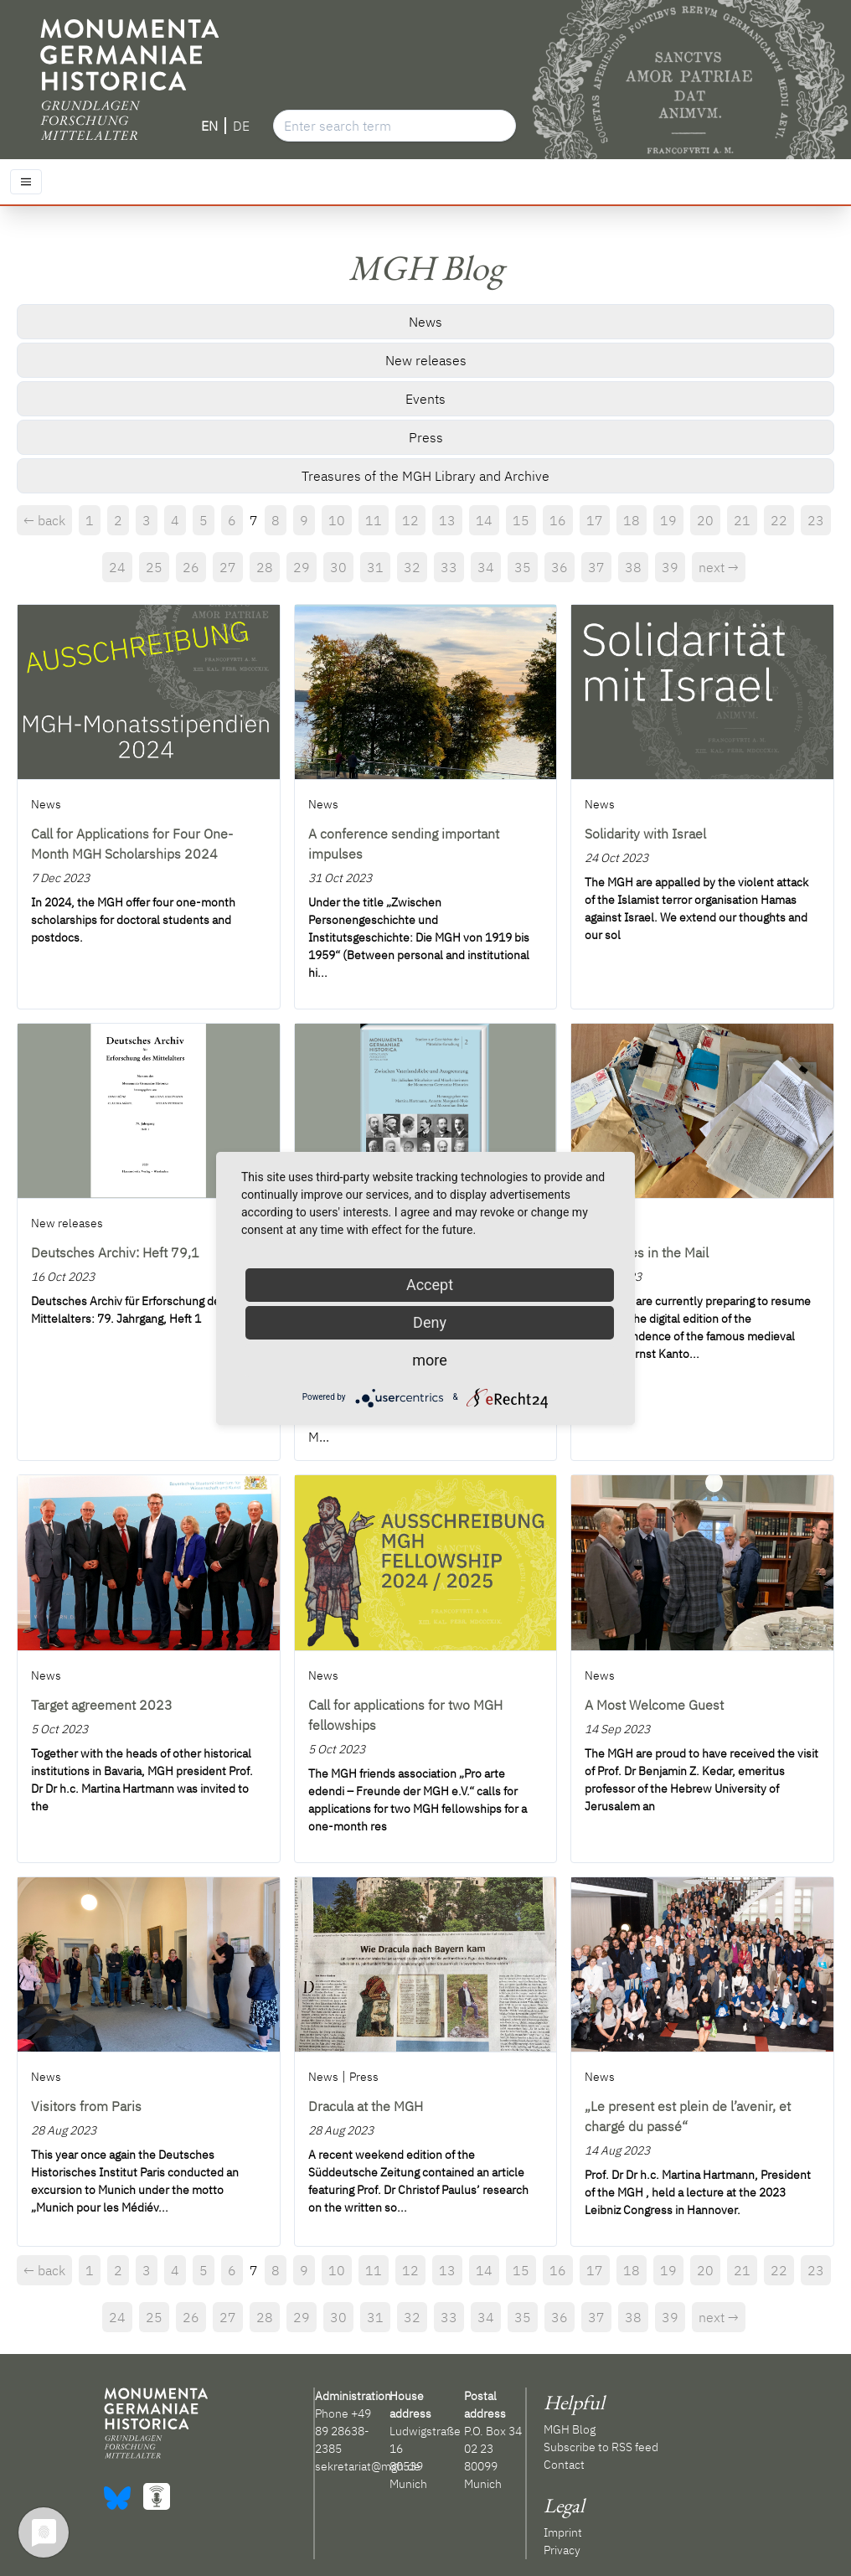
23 (815, 520)
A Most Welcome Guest (654, 1704)
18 (631, 520)
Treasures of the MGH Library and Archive (425, 475)
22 (779, 520)
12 (410, 520)
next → (719, 567)
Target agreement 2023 (102, 1704)
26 (191, 567)
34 (485, 567)
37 (596, 567)
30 (338, 567)
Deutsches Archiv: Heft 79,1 (115, 1252)
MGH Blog (570, 2429)
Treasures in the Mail (647, 1252)
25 (154, 567)
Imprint (563, 2532)
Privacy (562, 2550)
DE (241, 125)
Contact (564, 2464)
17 (594, 520)
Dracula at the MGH (365, 2106)
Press (426, 437)
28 (264, 567)
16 (557, 520)
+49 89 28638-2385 (343, 2431)
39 (670, 567)
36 (559, 567)
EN (209, 125)
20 (705, 520)
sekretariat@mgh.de (367, 2466)
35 (522, 567)
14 (484, 520)
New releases (426, 360)
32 (412, 567)
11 (373, 520)
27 (227, 567)
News (425, 321)
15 (521, 520)
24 (117, 567)
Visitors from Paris (86, 2106)
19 (668, 520)
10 (336, 520)
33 (449, 567)
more (429, 1360)
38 (633, 567)
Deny (429, 1322)
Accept (429, 1284)
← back (44, 520)
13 (447, 520)
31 (375, 567)
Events (425, 398)
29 (301, 567)
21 (742, 520)
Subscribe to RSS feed (601, 2447)
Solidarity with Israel (645, 833)
